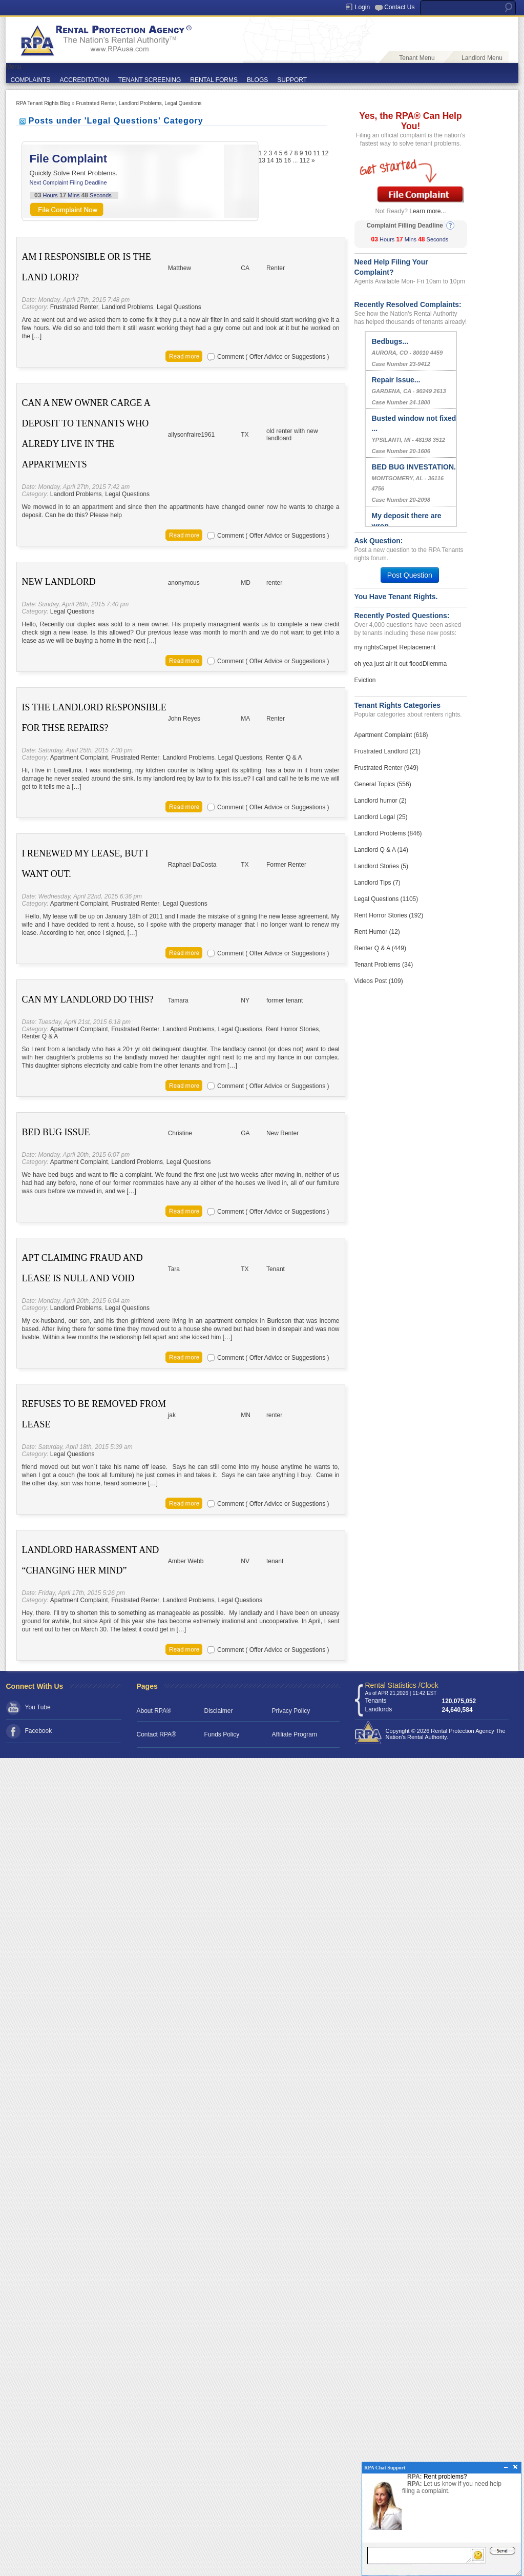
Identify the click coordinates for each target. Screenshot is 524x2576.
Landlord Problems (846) (388, 833)
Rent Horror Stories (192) (389, 915)
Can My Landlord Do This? (88, 999)
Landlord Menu (482, 58)
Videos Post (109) (378, 981)
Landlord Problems (140, 103)
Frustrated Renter (96, 103)
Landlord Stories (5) (381, 866)
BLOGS (257, 80)
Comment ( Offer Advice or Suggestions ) (273, 356)
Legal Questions (182, 103)
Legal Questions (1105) (386, 899)
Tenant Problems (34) (383, 964)
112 (305, 160)
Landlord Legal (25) (381, 817)
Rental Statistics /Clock (401, 1685)
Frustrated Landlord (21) (387, 751)
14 (270, 160)
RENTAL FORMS (214, 80)
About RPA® (154, 1710)
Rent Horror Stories (292, 1029)
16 (287, 160)
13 (262, 160)
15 (279, 160)
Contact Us (399, 7)
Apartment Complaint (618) (391, 735)
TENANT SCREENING (149, 80)
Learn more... (427, 211)
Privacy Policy (291, 1710)
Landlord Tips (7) (377, 882)
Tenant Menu (416, 58)
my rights (367, 647)
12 (325, 153)
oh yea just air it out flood (388, 663)
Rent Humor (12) (377, 931)
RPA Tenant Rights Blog (43, 103)
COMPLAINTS (31, 80)
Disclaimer (218, 1710)
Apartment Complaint (79, 757)
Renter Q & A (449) (380, 948)
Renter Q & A (284, 757)
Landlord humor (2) (380, 800)
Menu (14, 66)
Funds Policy (222, 1734)
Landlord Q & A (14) (381, 849)
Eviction (365, 680)
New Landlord (59, 582)
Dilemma (435, 663)
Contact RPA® (156, 1734)
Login (362, 7)
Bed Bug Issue (56, 1132)
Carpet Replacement (407, 647)
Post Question (409, 575)
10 (308, 153)
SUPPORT (292, 80)
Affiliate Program (294, 1734)
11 (316, 153)
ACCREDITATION (84, 80)
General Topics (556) (382, 784)
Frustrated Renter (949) (386, 767)
